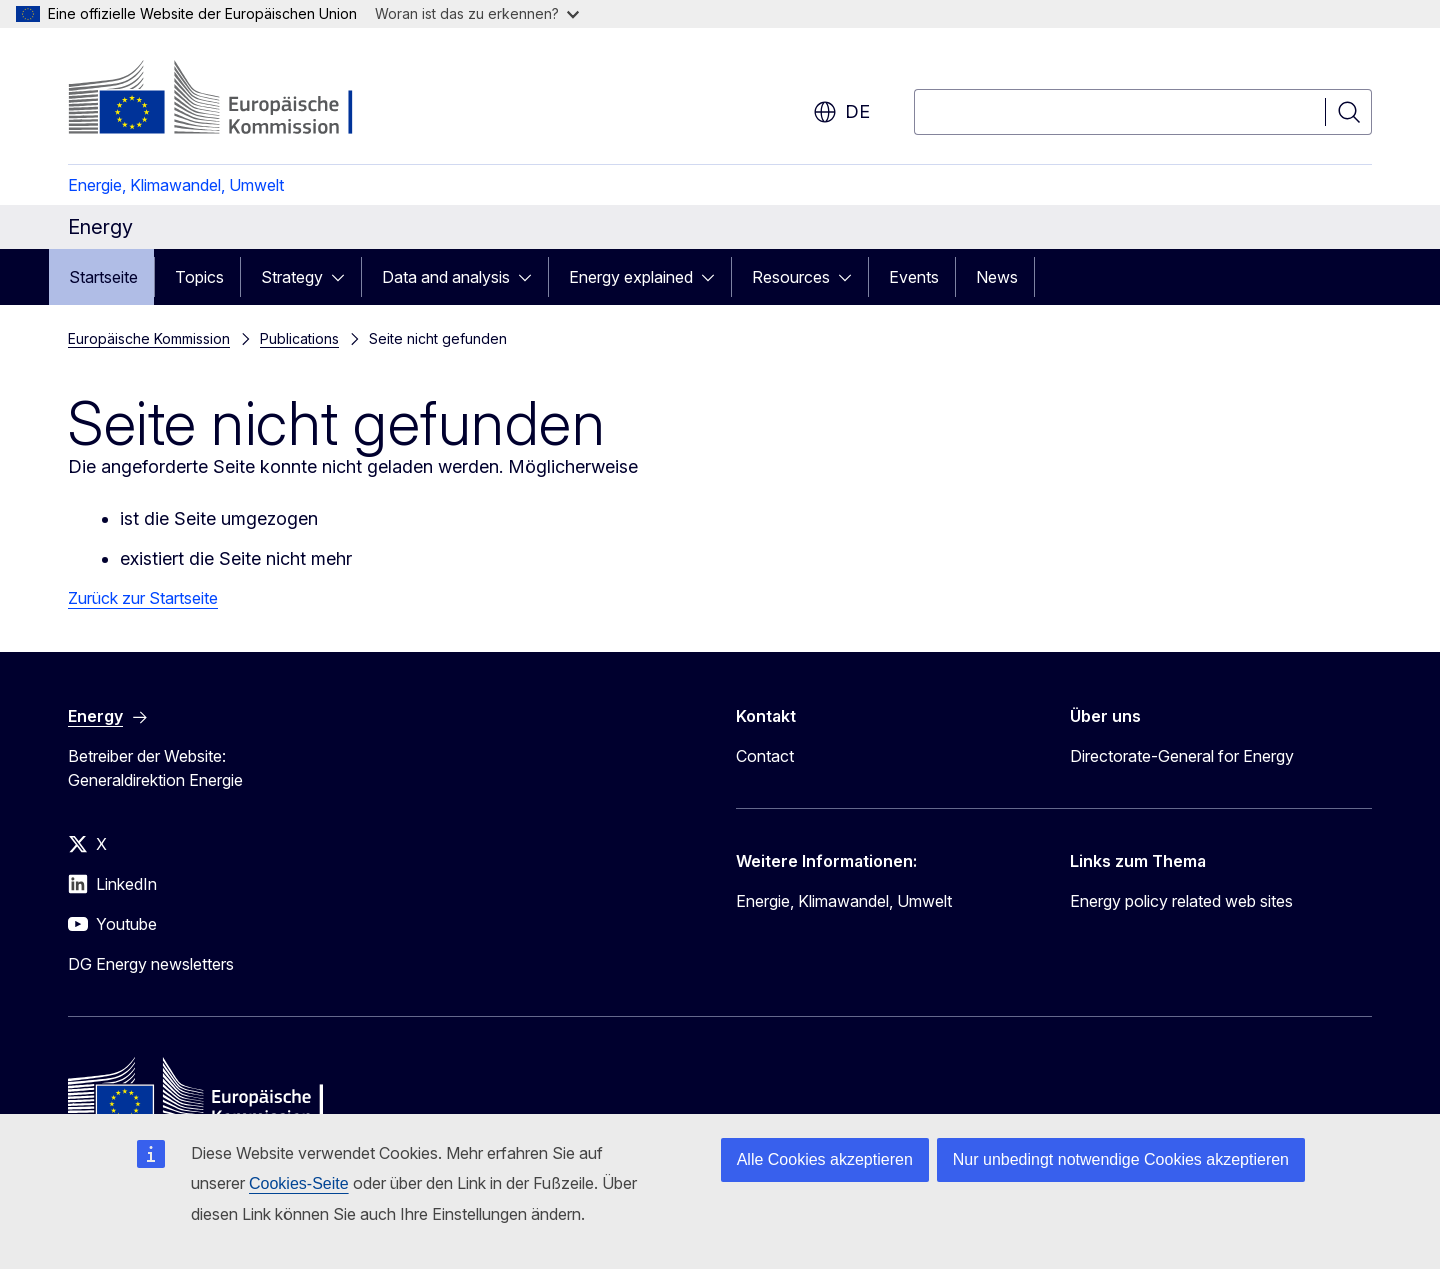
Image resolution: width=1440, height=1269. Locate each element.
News (997, 277)
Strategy (292, 277)
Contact (765, 756)
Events (914, 277)
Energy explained (631, 277)
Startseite (103, 277)
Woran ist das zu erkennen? (477, 13)
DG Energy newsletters (151, 964)
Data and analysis (446, 277)
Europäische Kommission (149, 338)
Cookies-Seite (299, 1183)
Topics (199, 277)
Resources (791, 277)
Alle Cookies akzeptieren (825, 1159)
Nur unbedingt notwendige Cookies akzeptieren (1121, 1159)
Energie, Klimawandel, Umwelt (176, 185)
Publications (299, 338)
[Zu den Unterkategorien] (344, 277)
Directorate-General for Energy (1182, 756)
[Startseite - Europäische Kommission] (229, 100)
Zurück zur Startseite (143, 598)
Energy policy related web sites (1181, 901)
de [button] (841, 112)
